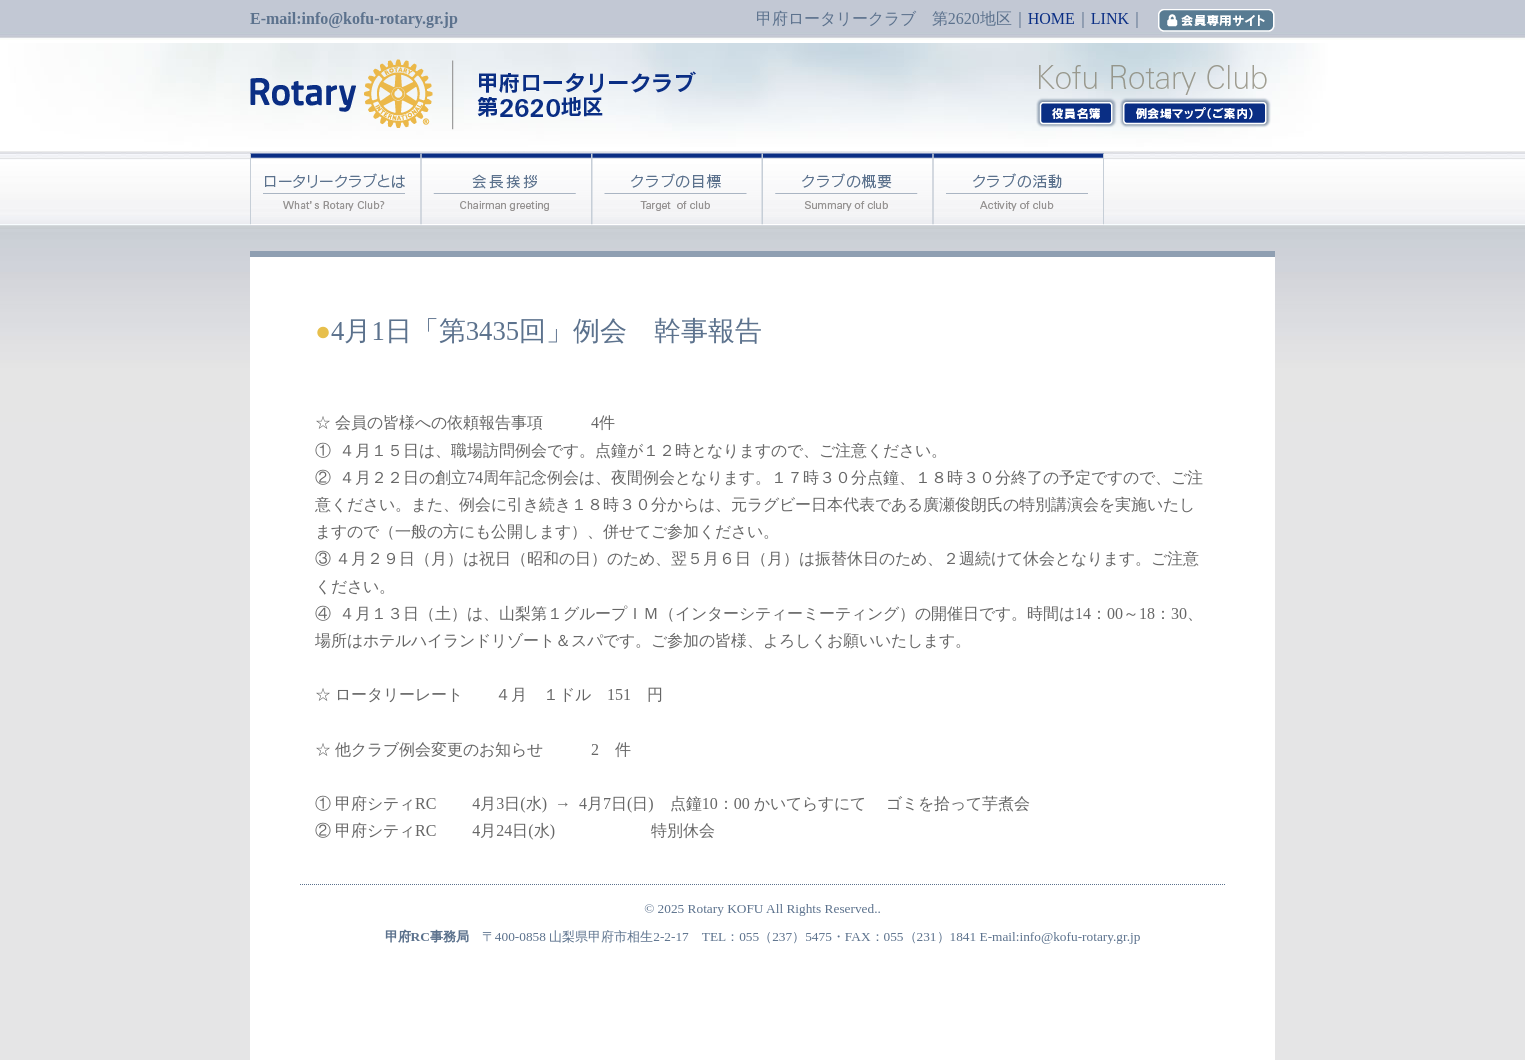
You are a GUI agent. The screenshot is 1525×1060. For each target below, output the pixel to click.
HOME (1051, 18)
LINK (1110, 18)
